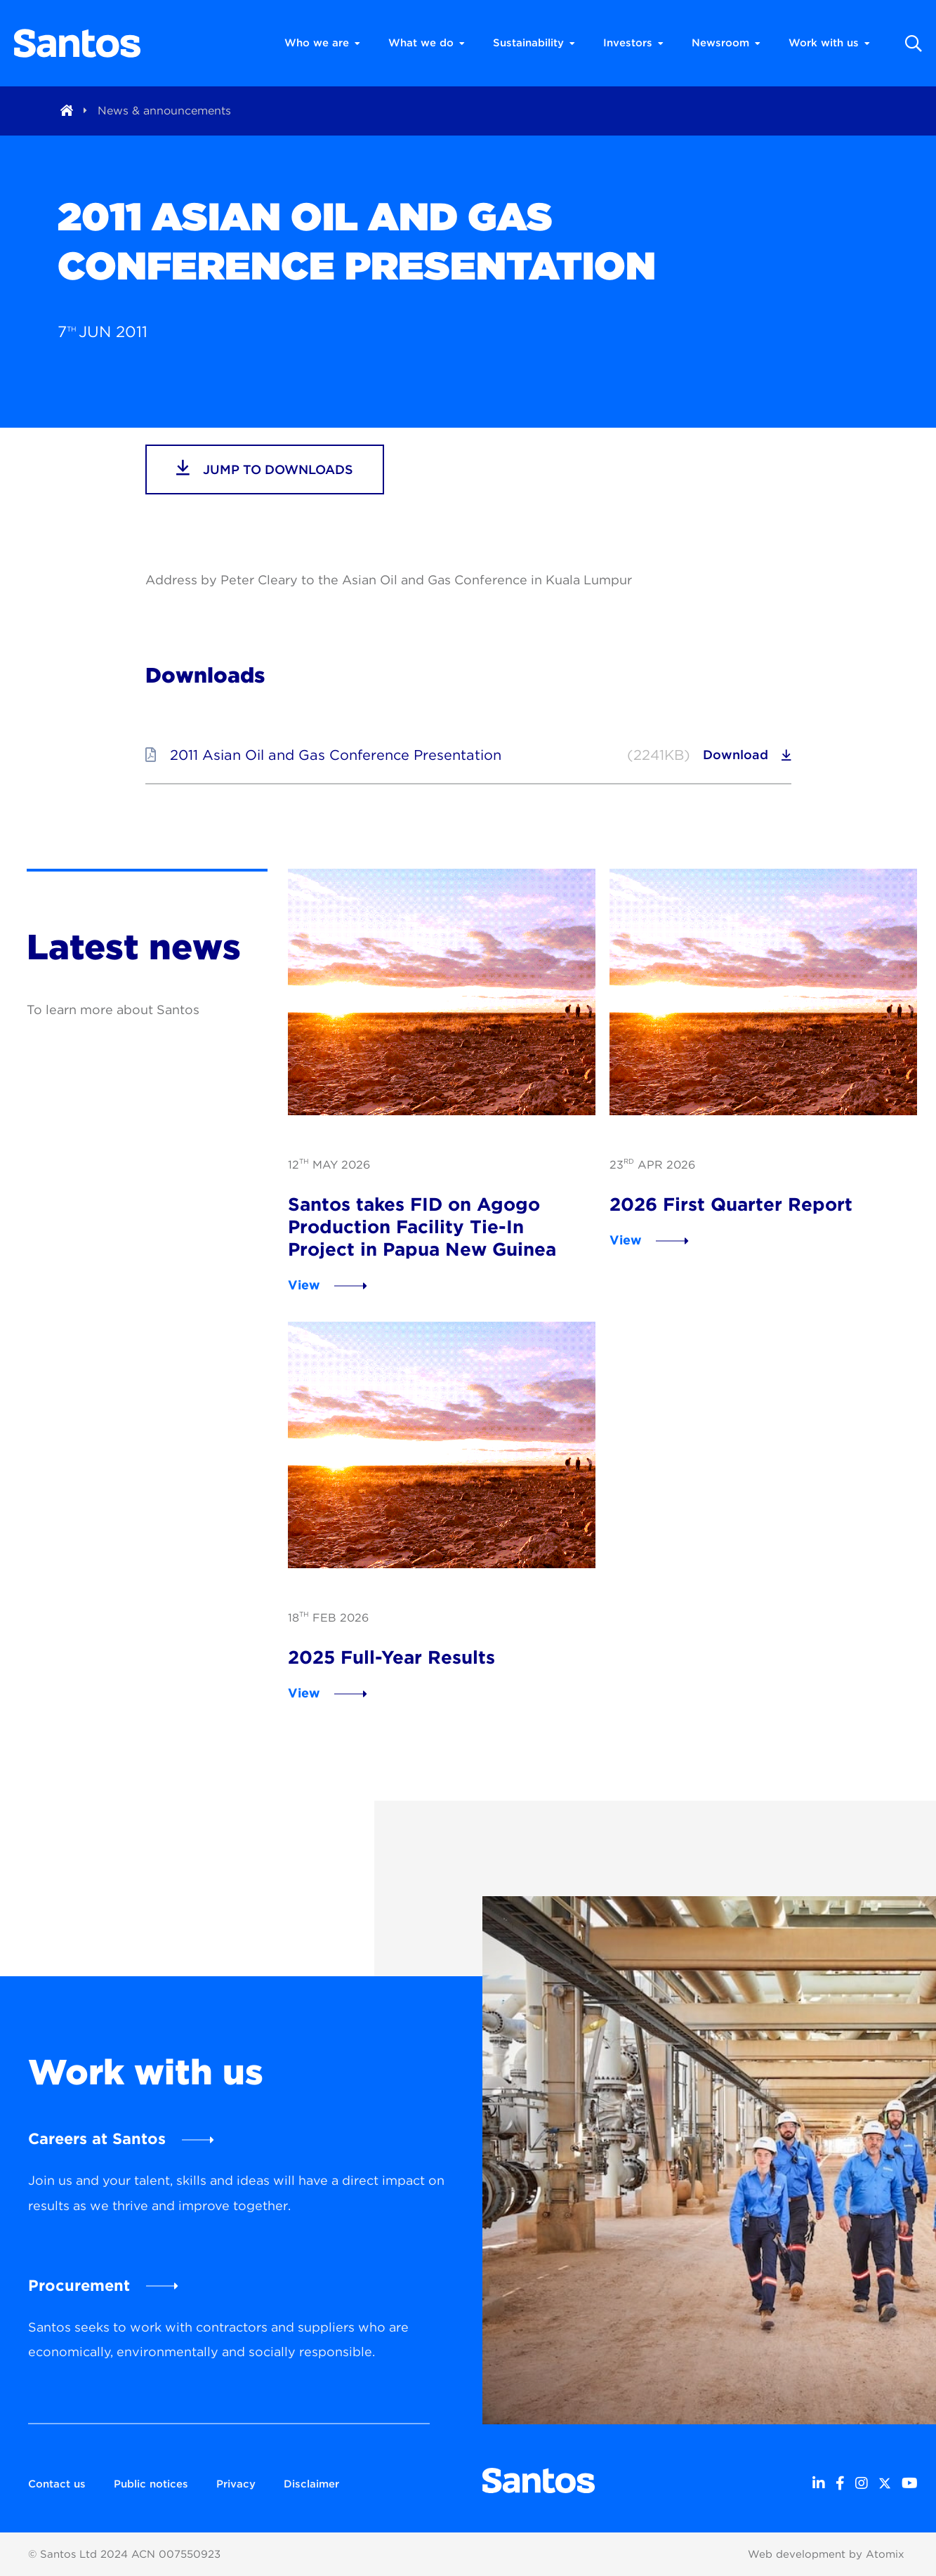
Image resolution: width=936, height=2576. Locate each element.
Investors (633, 43)
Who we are (322, 43)
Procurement (79, 2285)
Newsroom (726, 43)
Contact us (57, 2484)
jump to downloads (264, 468)
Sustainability (534, 43)
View (304, 1284)
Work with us (829, 43)
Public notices (151, 2484)
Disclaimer (311, 2484)
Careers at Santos (97, 2138)
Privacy (236, 2484)
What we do (426, 43)
